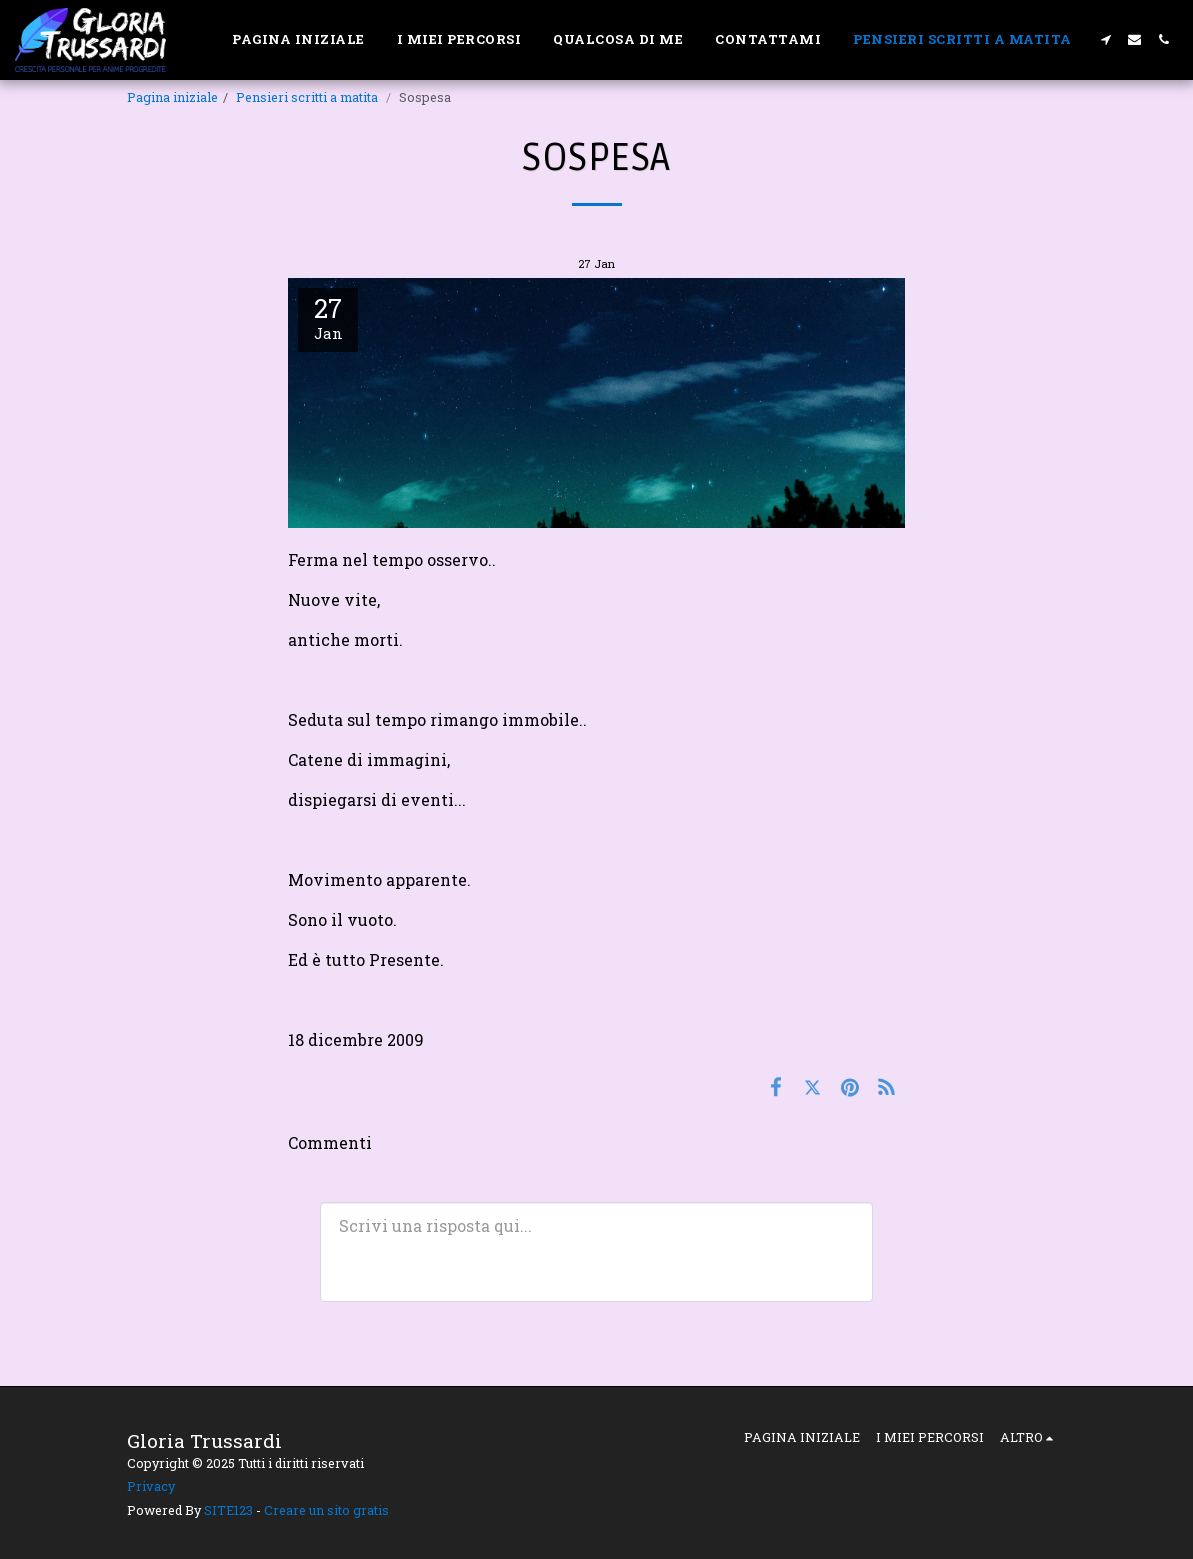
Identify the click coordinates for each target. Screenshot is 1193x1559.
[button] (1105, 39)
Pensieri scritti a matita (308, 97)
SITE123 (228, 1510)
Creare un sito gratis (326, 1510)
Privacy (151, 1486)
